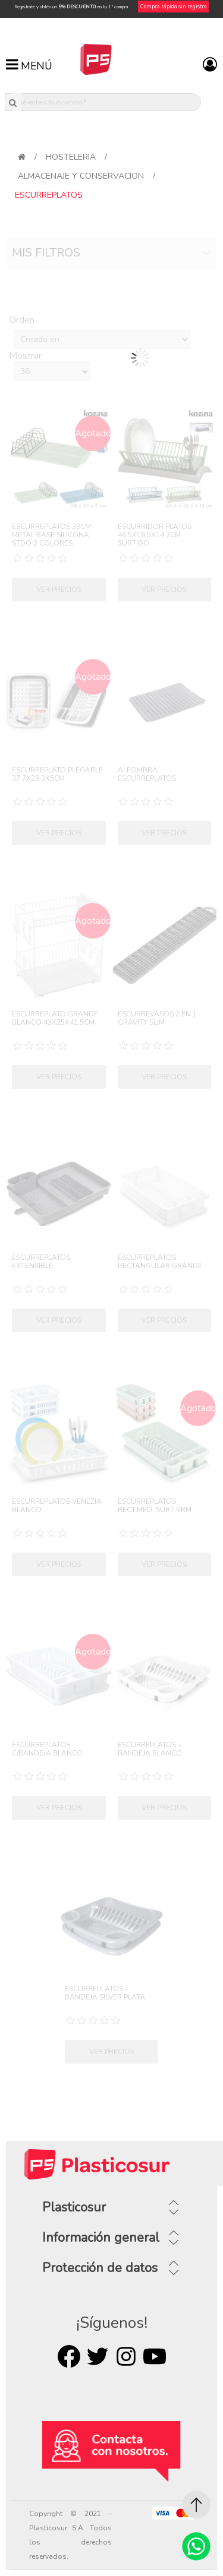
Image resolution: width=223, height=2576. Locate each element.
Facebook (69, 2356)
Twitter (97, 2356)
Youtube (154, 2356)
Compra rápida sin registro (173, 6)
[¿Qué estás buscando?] (103, 102)
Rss (126, 2356)
